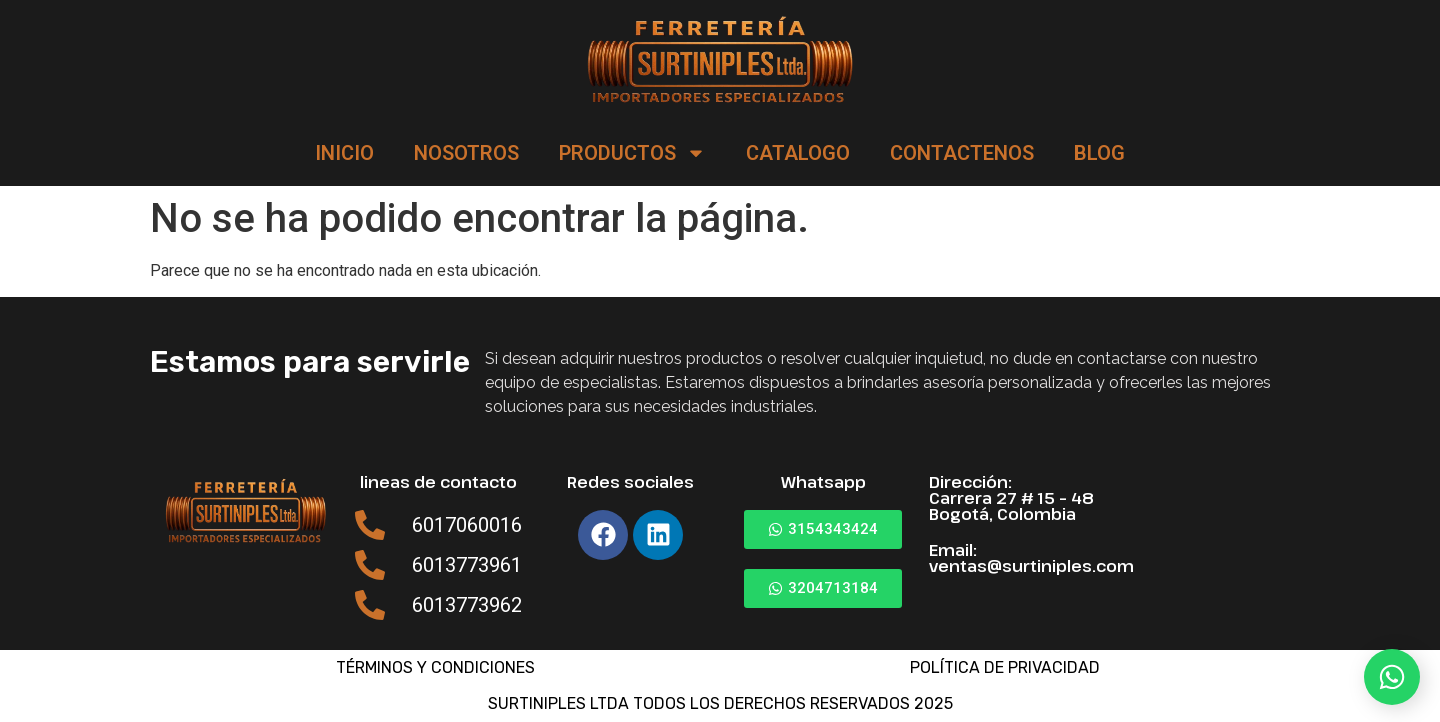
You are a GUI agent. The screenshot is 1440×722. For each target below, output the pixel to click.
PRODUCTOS (632, 153)
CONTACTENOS (962, 153)
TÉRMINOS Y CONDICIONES (435, 667)
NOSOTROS (466, 153)
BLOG (1099, 153)
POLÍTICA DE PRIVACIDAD (1005, 667)
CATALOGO (798, 153)
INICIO (344, 153)
